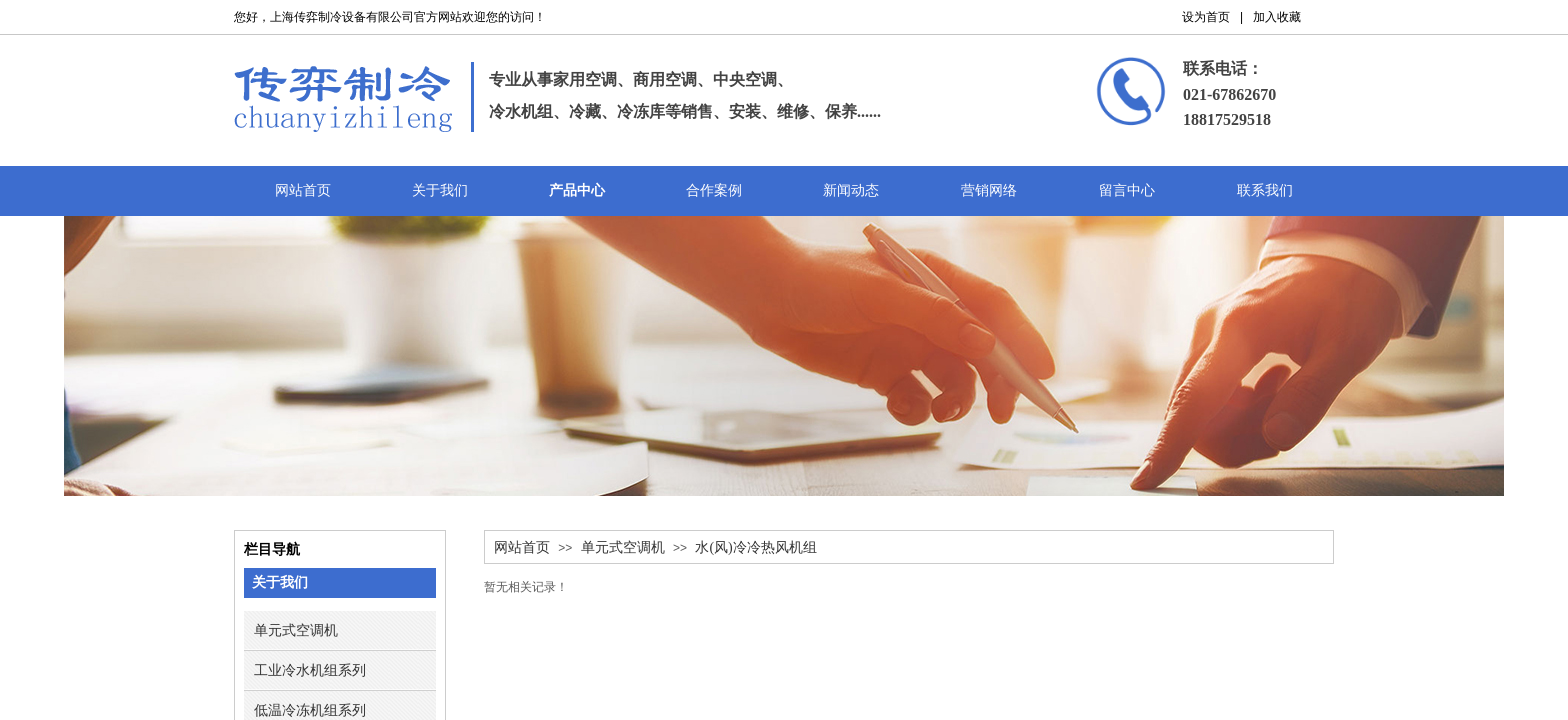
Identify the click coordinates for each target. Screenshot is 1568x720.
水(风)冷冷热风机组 (755, 547)
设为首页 (1206, 17)
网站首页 (522, 547)
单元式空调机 (623, 547)
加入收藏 (1277, 17)
